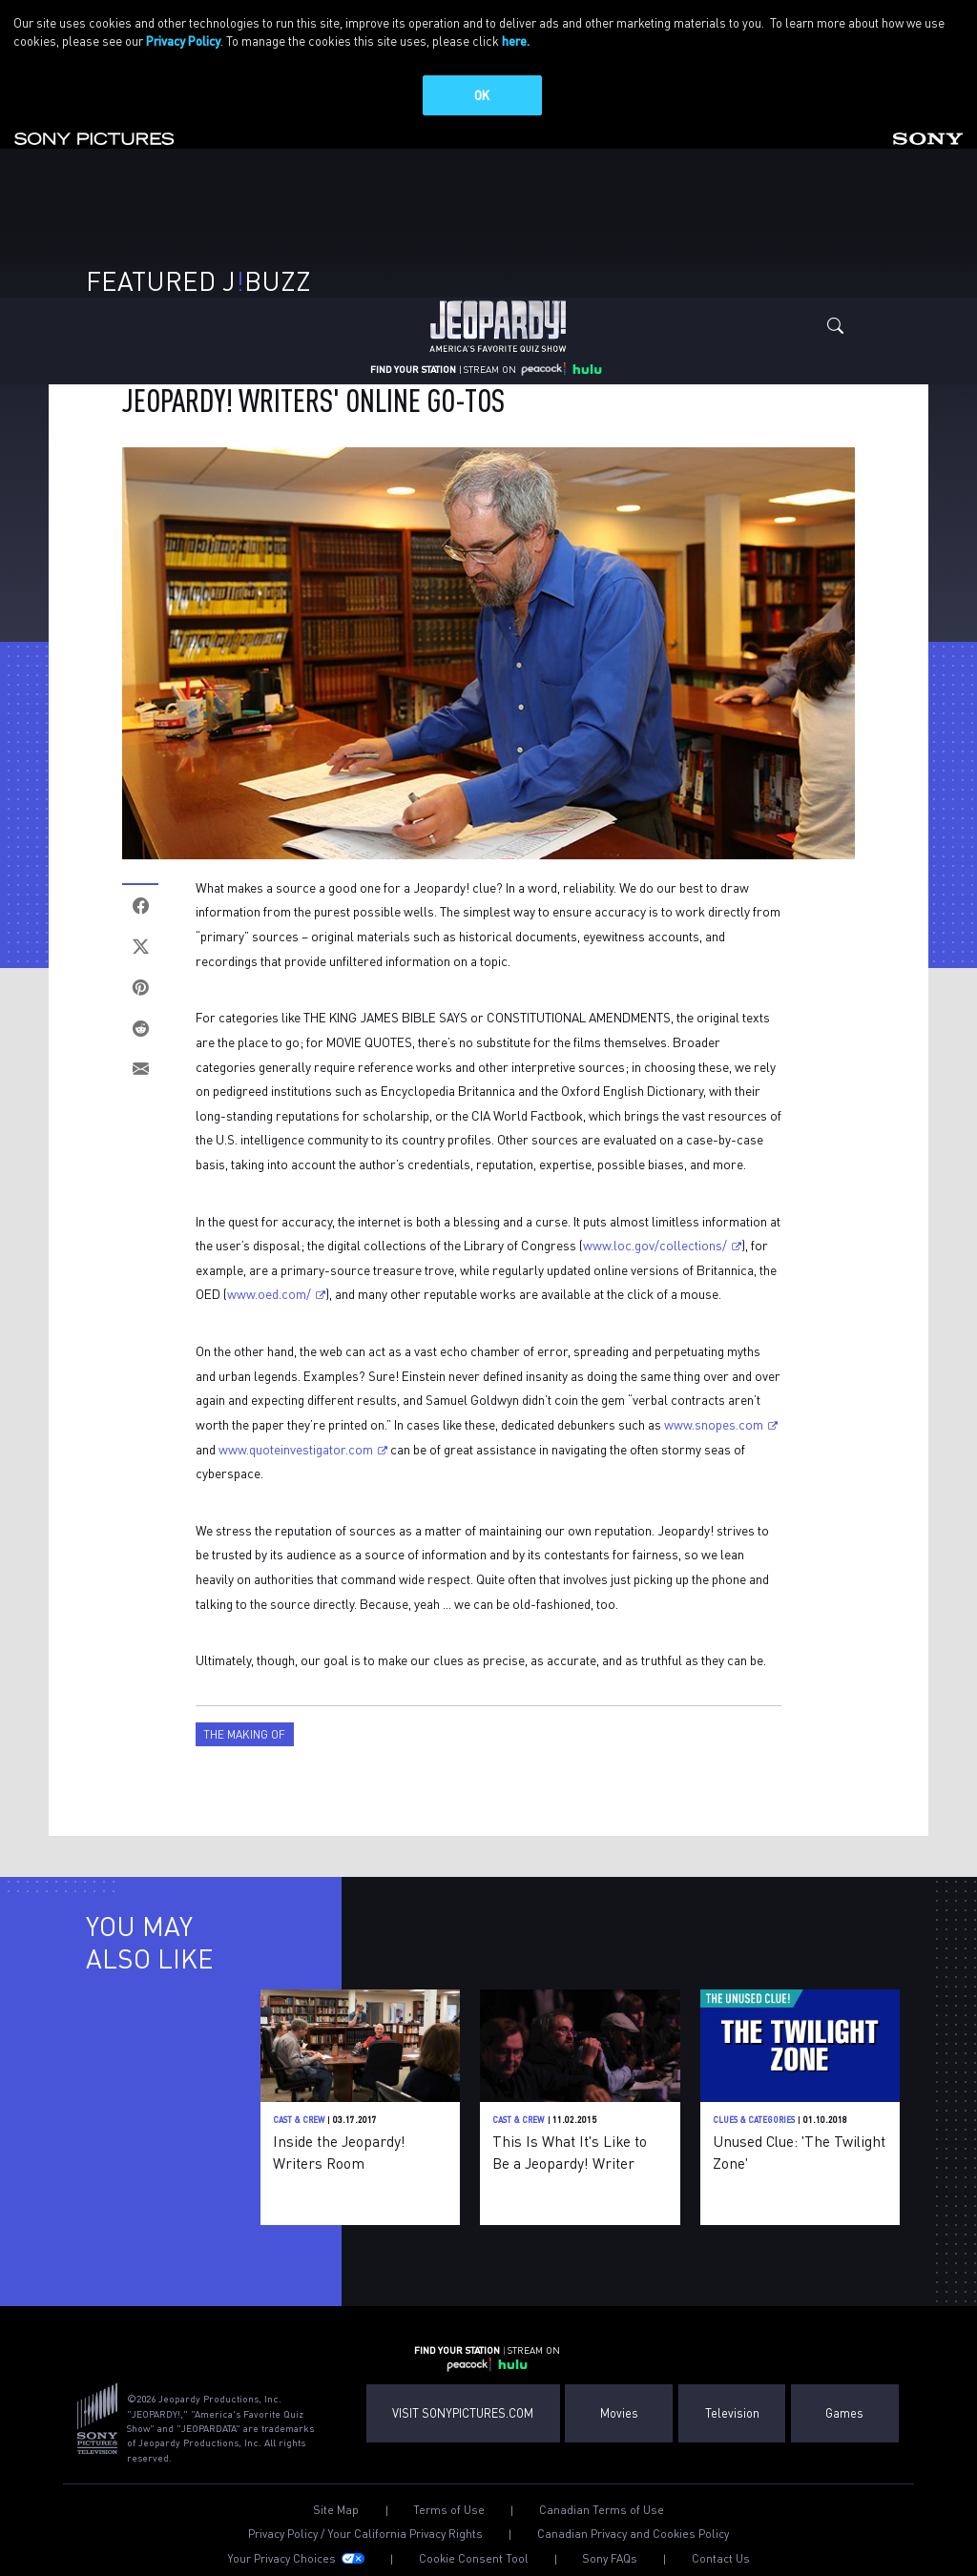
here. (516, 40)
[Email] (140, 1069)
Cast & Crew (298, 2119)
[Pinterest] (140, 987)
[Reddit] (140, 1028)
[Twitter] (140, 946)
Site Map (336, 2510)
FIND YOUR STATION (413, 368)
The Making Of (244, 1734)
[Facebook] (140, 905)
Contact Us (721, 2559)
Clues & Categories (754, 2119)
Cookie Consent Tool (474, 2559)
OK (481, 95)
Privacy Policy (183, 40)
